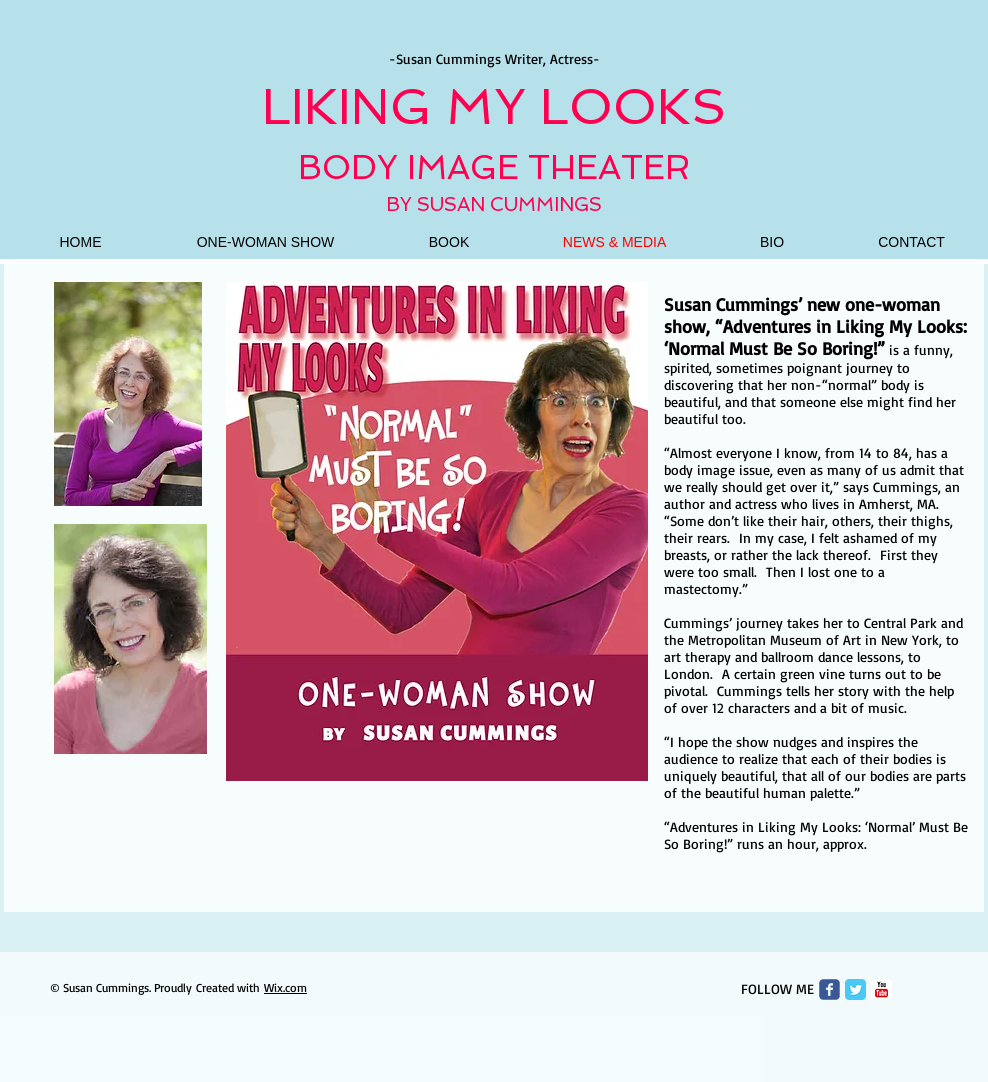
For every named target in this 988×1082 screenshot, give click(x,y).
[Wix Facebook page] (829, 989)
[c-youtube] (881, 989)
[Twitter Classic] (855, 989)
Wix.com (285, 987)
